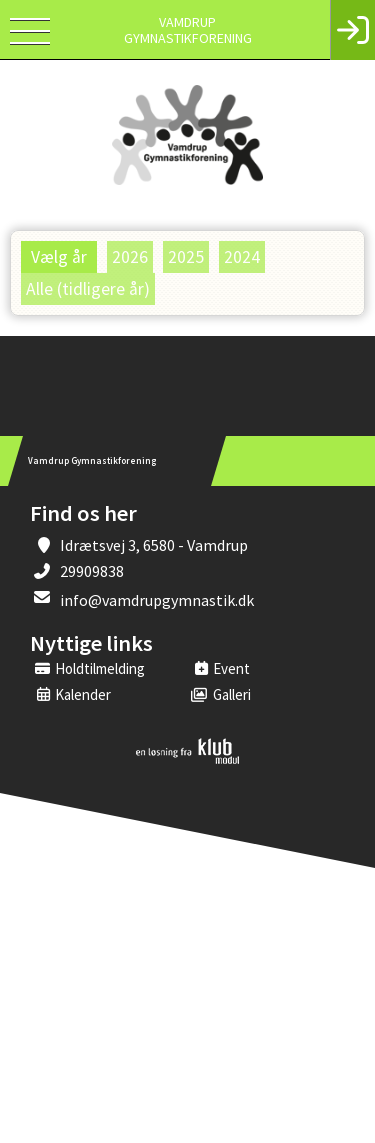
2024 (242, 257)
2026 (130, 257)
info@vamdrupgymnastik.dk (157, 600)
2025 (186, 257)
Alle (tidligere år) (88, 289)
